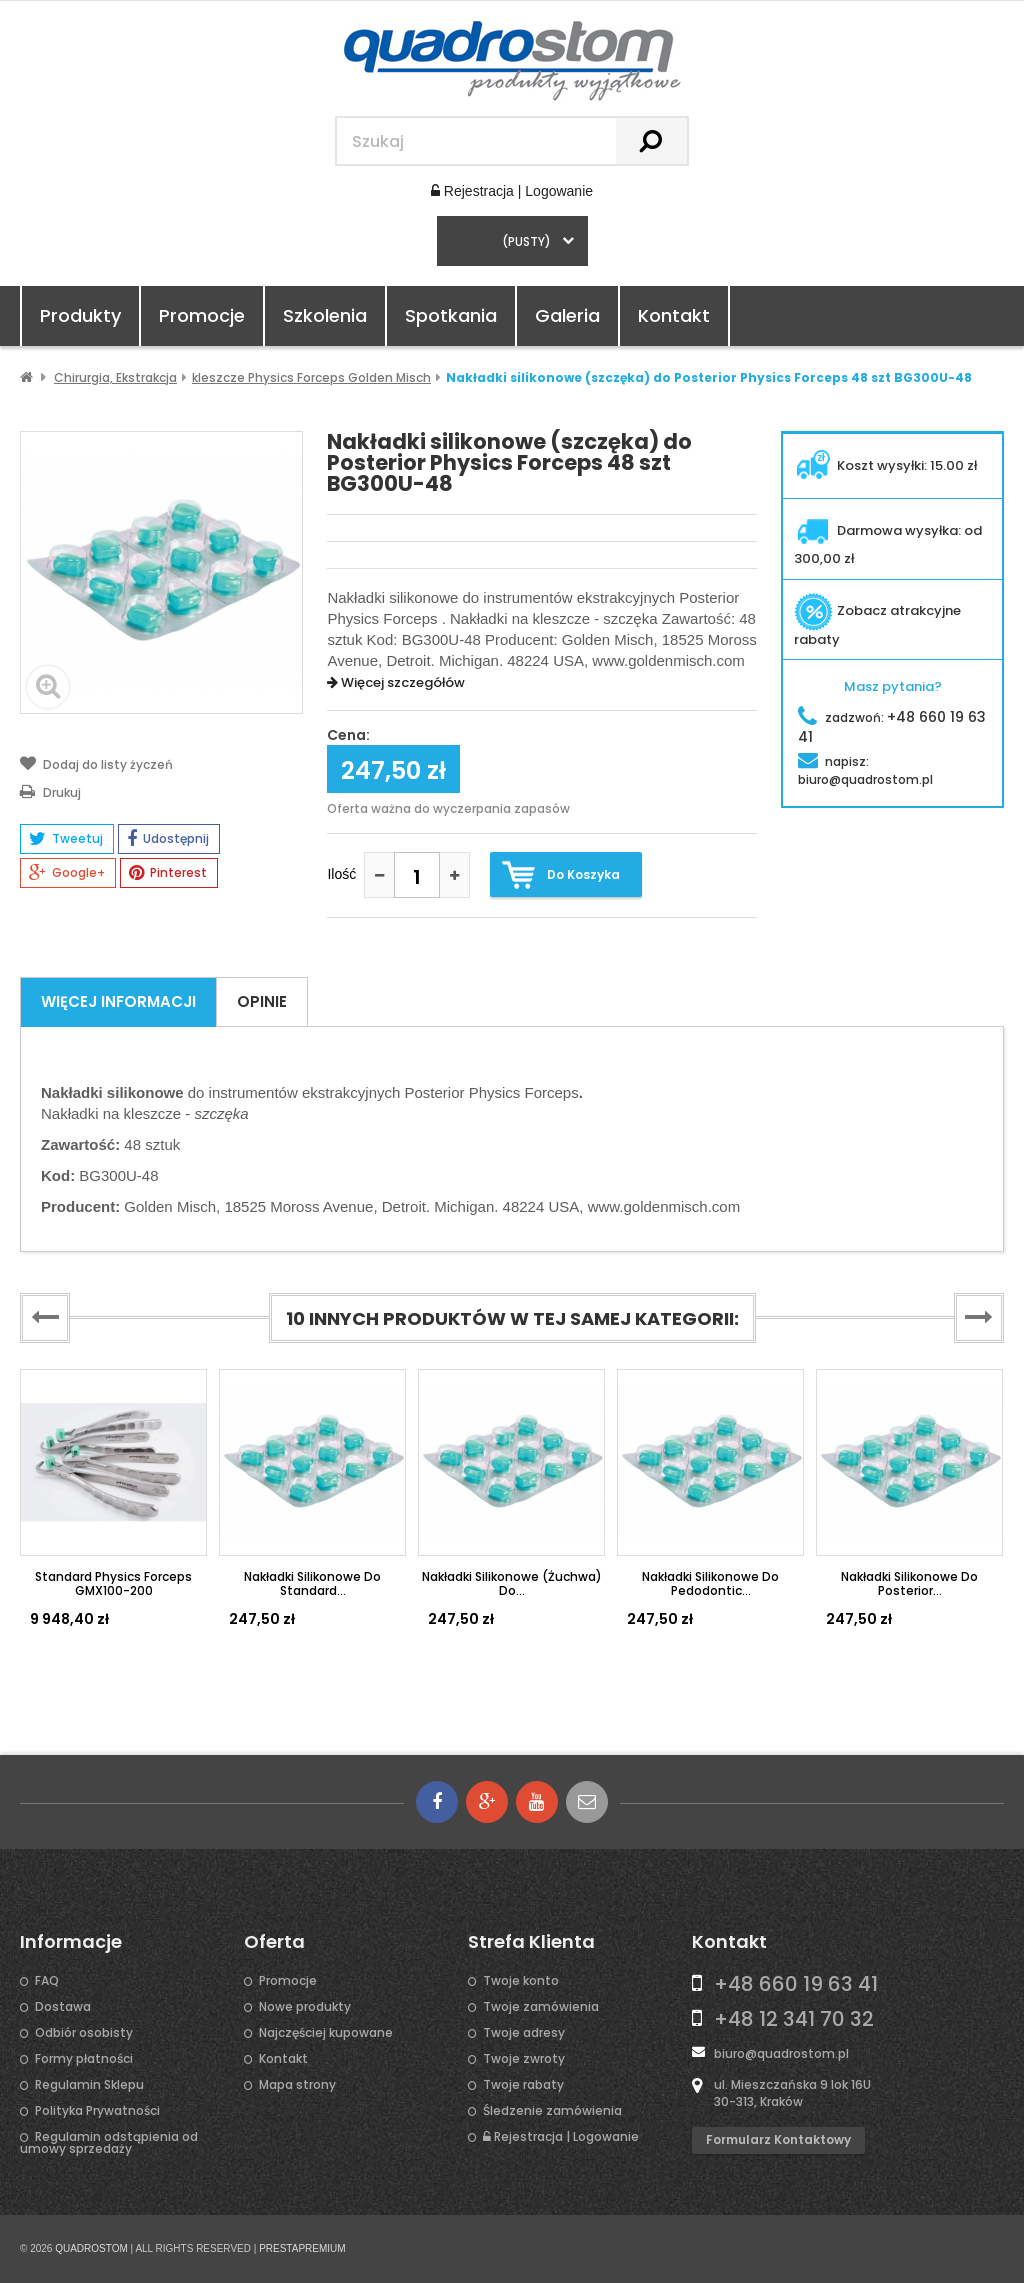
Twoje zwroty (524, 2059)
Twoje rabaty (523, 2085)
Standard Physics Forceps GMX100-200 (113, 1583)
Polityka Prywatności (97, 2111)
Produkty (80, 315)
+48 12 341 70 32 (794, 2019)
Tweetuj (66, 839)
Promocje (202, 315)
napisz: (865, 771)
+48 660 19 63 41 (796, 1984)
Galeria (567, 315)
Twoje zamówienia (541, 2007)
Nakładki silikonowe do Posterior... (909, 1583)
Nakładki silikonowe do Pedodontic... (710, 1583)
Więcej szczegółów (396, 682)
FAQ (47, 1981)
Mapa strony (297, 2085)
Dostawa (63, 2007)
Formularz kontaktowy (778, 2139)
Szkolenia (325, 315)
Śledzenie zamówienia (552, 2111)
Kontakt (674, 315)
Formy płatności (84, 2059)
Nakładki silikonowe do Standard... (312, 1583)
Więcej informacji (118, 1001)
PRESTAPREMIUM (302, 2248)
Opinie (262, 1001)
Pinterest (168, 873)
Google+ (67, 873)
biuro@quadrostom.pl (781, 2053)
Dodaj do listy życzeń (96, 763)
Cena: (348, 736)
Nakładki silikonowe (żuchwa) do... (512, 1583)
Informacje (71, 1942)
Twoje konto (521, 1981)
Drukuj (50, 791)
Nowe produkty (305, 2007)
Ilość (341, 874)
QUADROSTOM (91, 2248)
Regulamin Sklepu (89, 2085)
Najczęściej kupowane (326, 2033)
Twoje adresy (524, 2033)
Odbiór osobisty (84, 2033)
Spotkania (451, 315)
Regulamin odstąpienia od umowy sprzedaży (109, 2143)
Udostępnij (168, 839)
